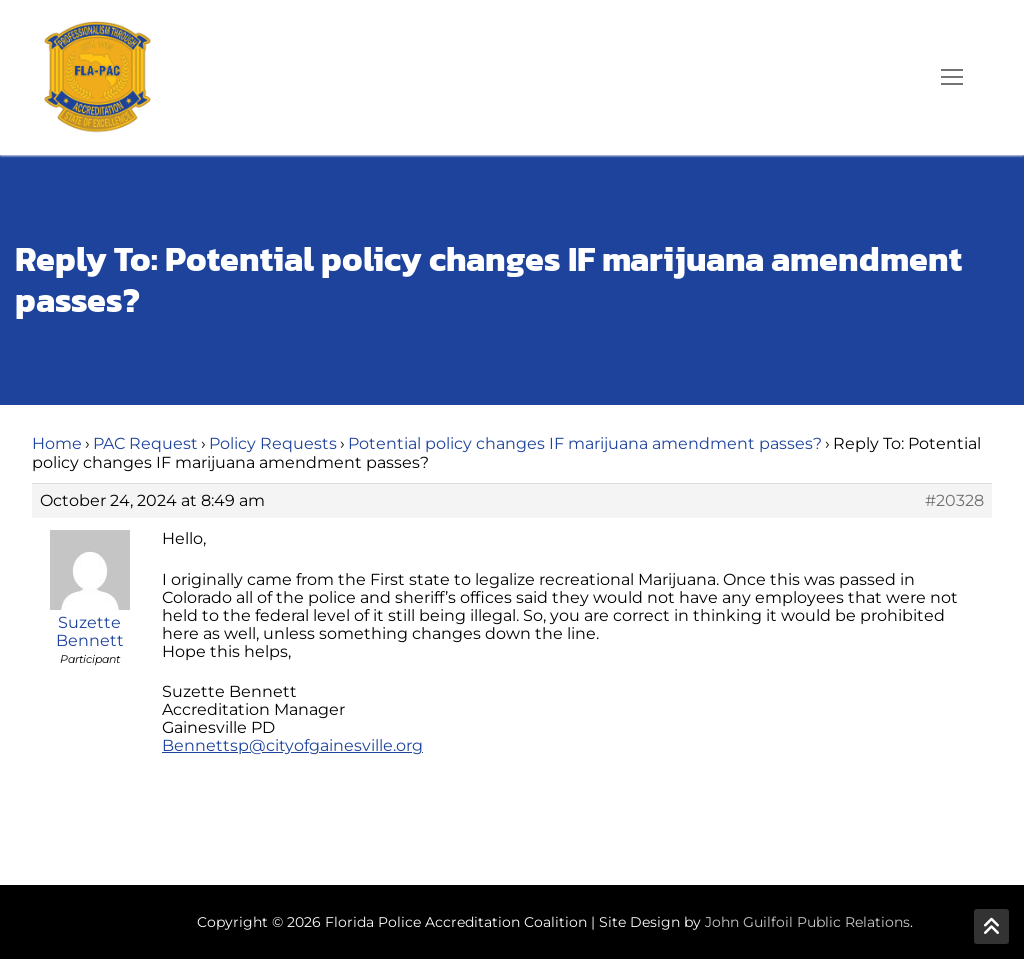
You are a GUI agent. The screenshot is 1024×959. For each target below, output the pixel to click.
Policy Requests (273, 443)
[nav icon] (952, 78)
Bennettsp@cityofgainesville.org (292, 745)
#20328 (954, 501)
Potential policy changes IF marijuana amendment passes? (585, 443)
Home (57, 443)
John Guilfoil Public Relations (807, 922)
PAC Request (145, 443)
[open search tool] (895, 77)
